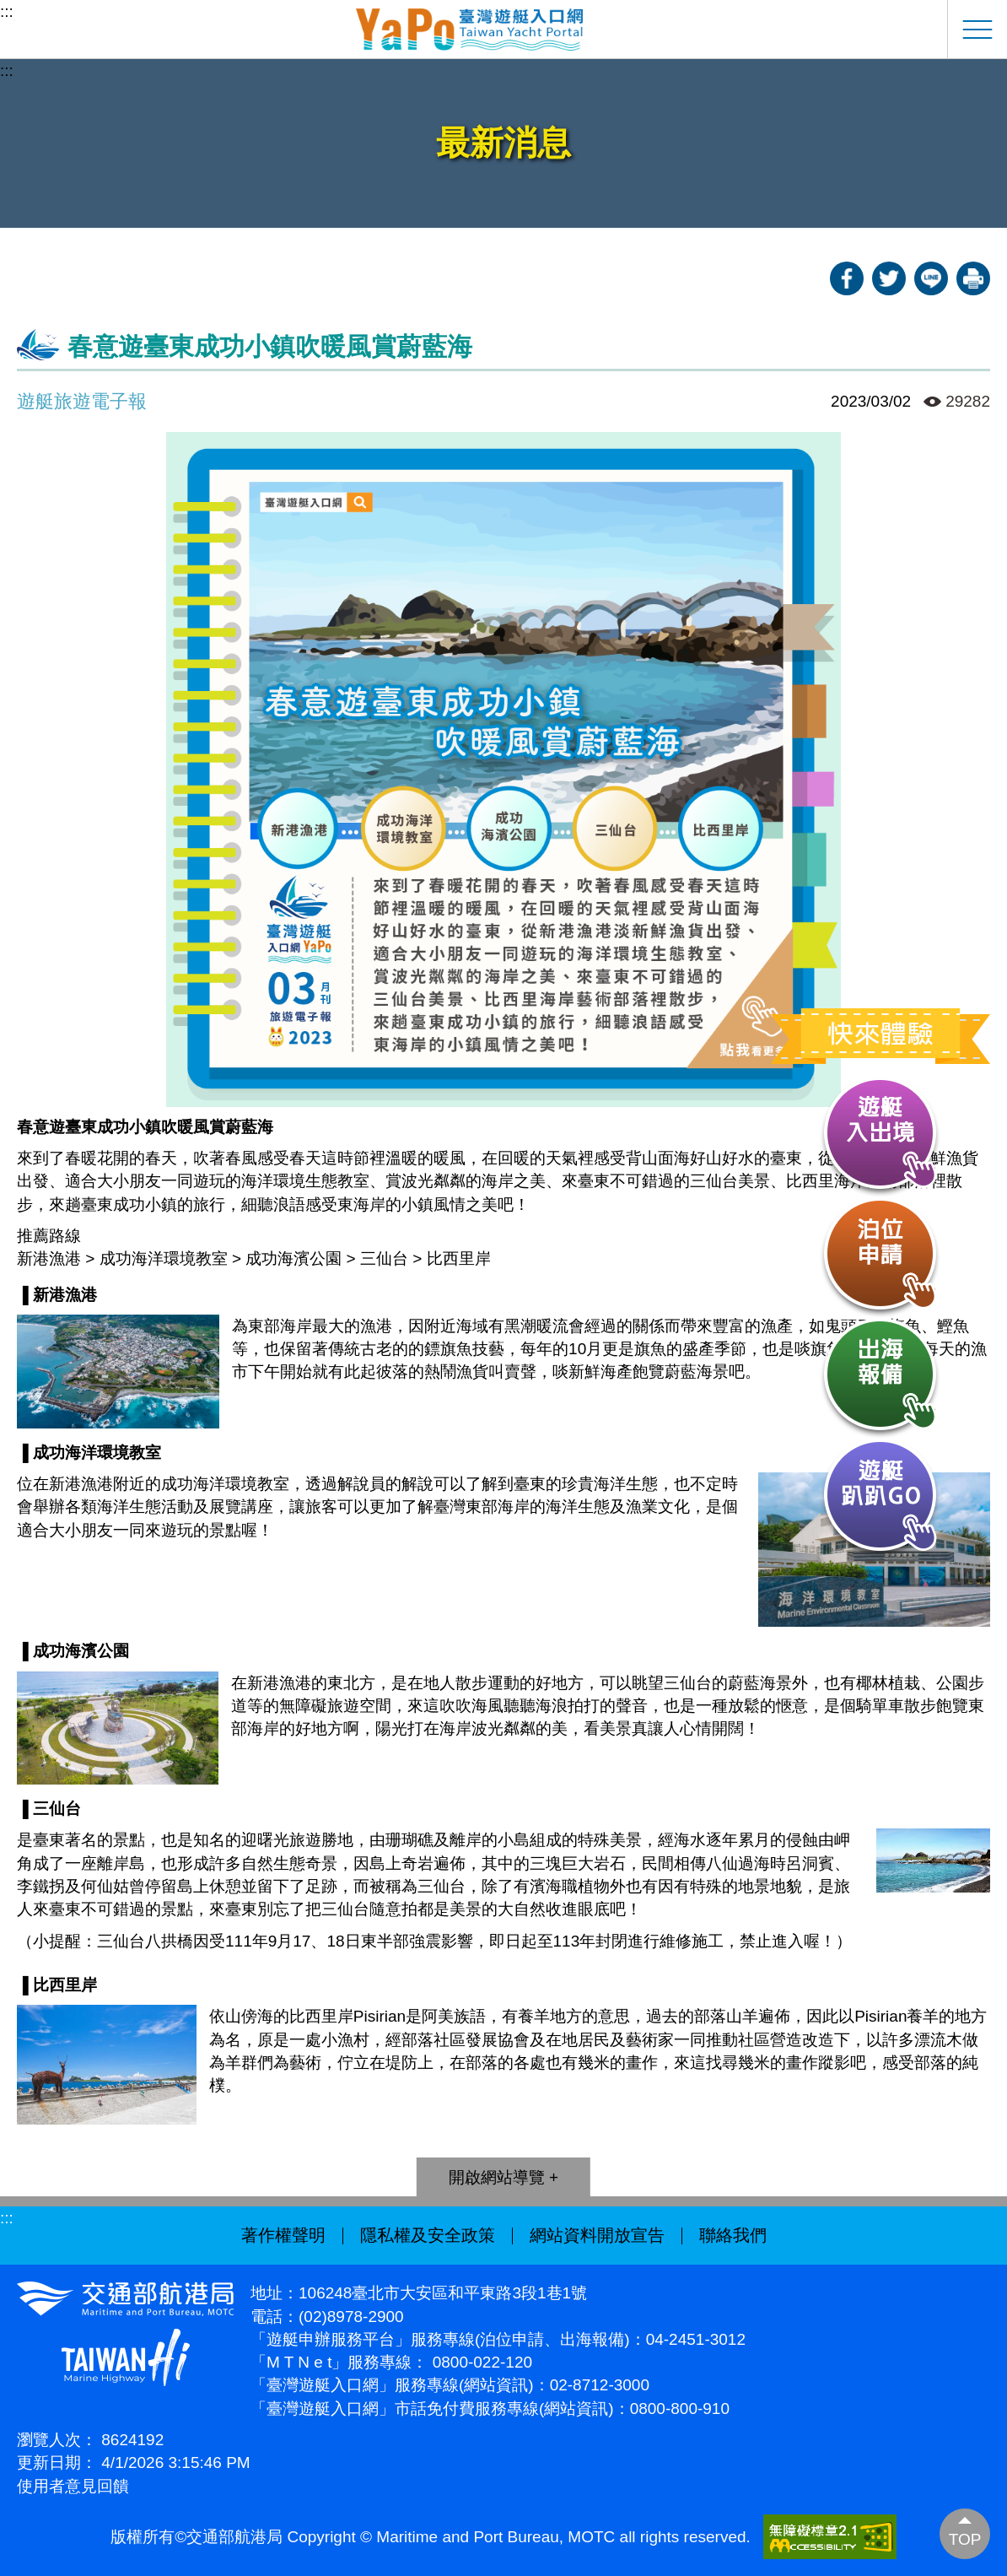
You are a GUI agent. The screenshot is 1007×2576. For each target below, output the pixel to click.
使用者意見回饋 (73, 2486)
